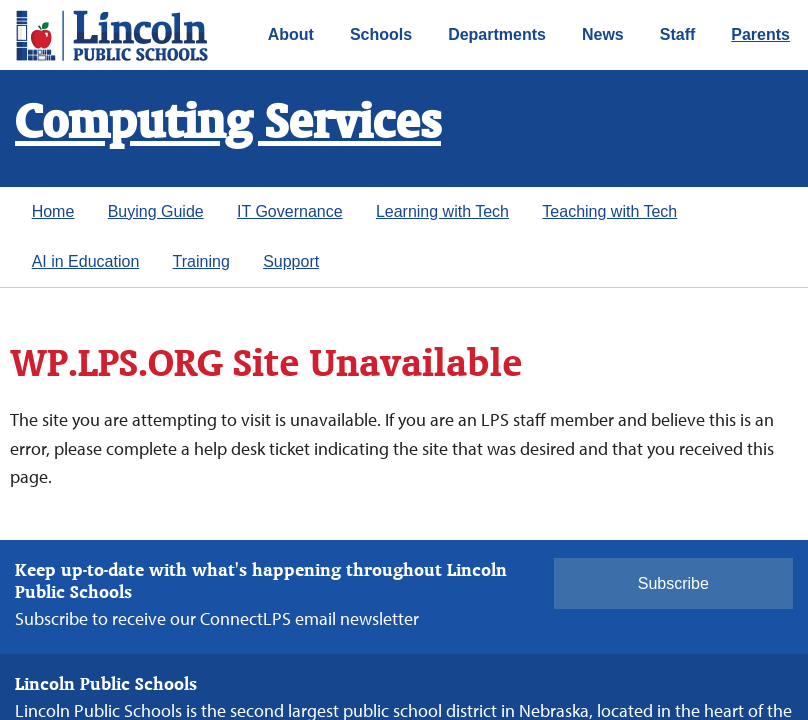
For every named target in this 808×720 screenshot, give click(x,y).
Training (201, 261)
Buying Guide (156, 211)
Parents (760, 34)
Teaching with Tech (609, 211)
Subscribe (673, 583)
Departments (497, 34)
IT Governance (290, 211)
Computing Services (228, 124)
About (291, 34)
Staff (678, 34)
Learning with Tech (442, 211)
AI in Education (86, 261)
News (603, 34)
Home (53, 211)
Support (291, 261)
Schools (381, 34)
